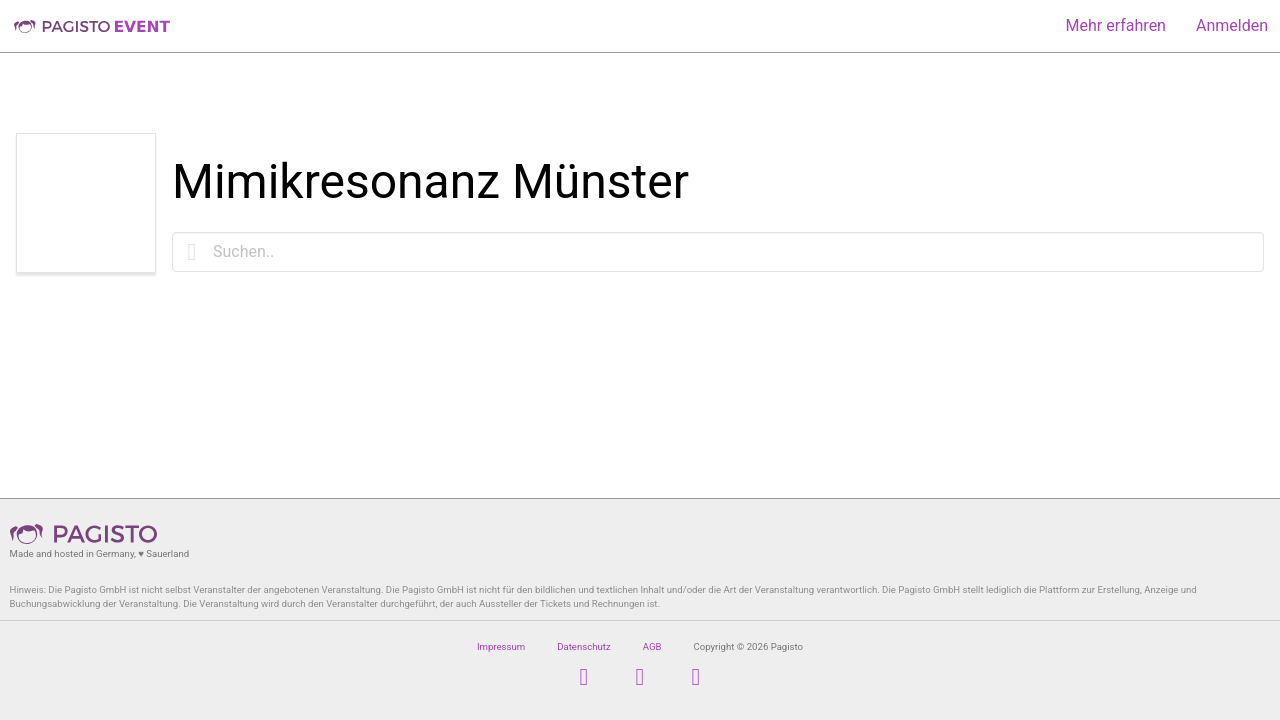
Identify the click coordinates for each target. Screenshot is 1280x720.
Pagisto (90, 534)
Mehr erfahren (1116, 25)
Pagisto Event (92, 26)
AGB (652, 646)
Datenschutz (583, 646)
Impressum (501, 646)
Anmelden (1232, 25)
